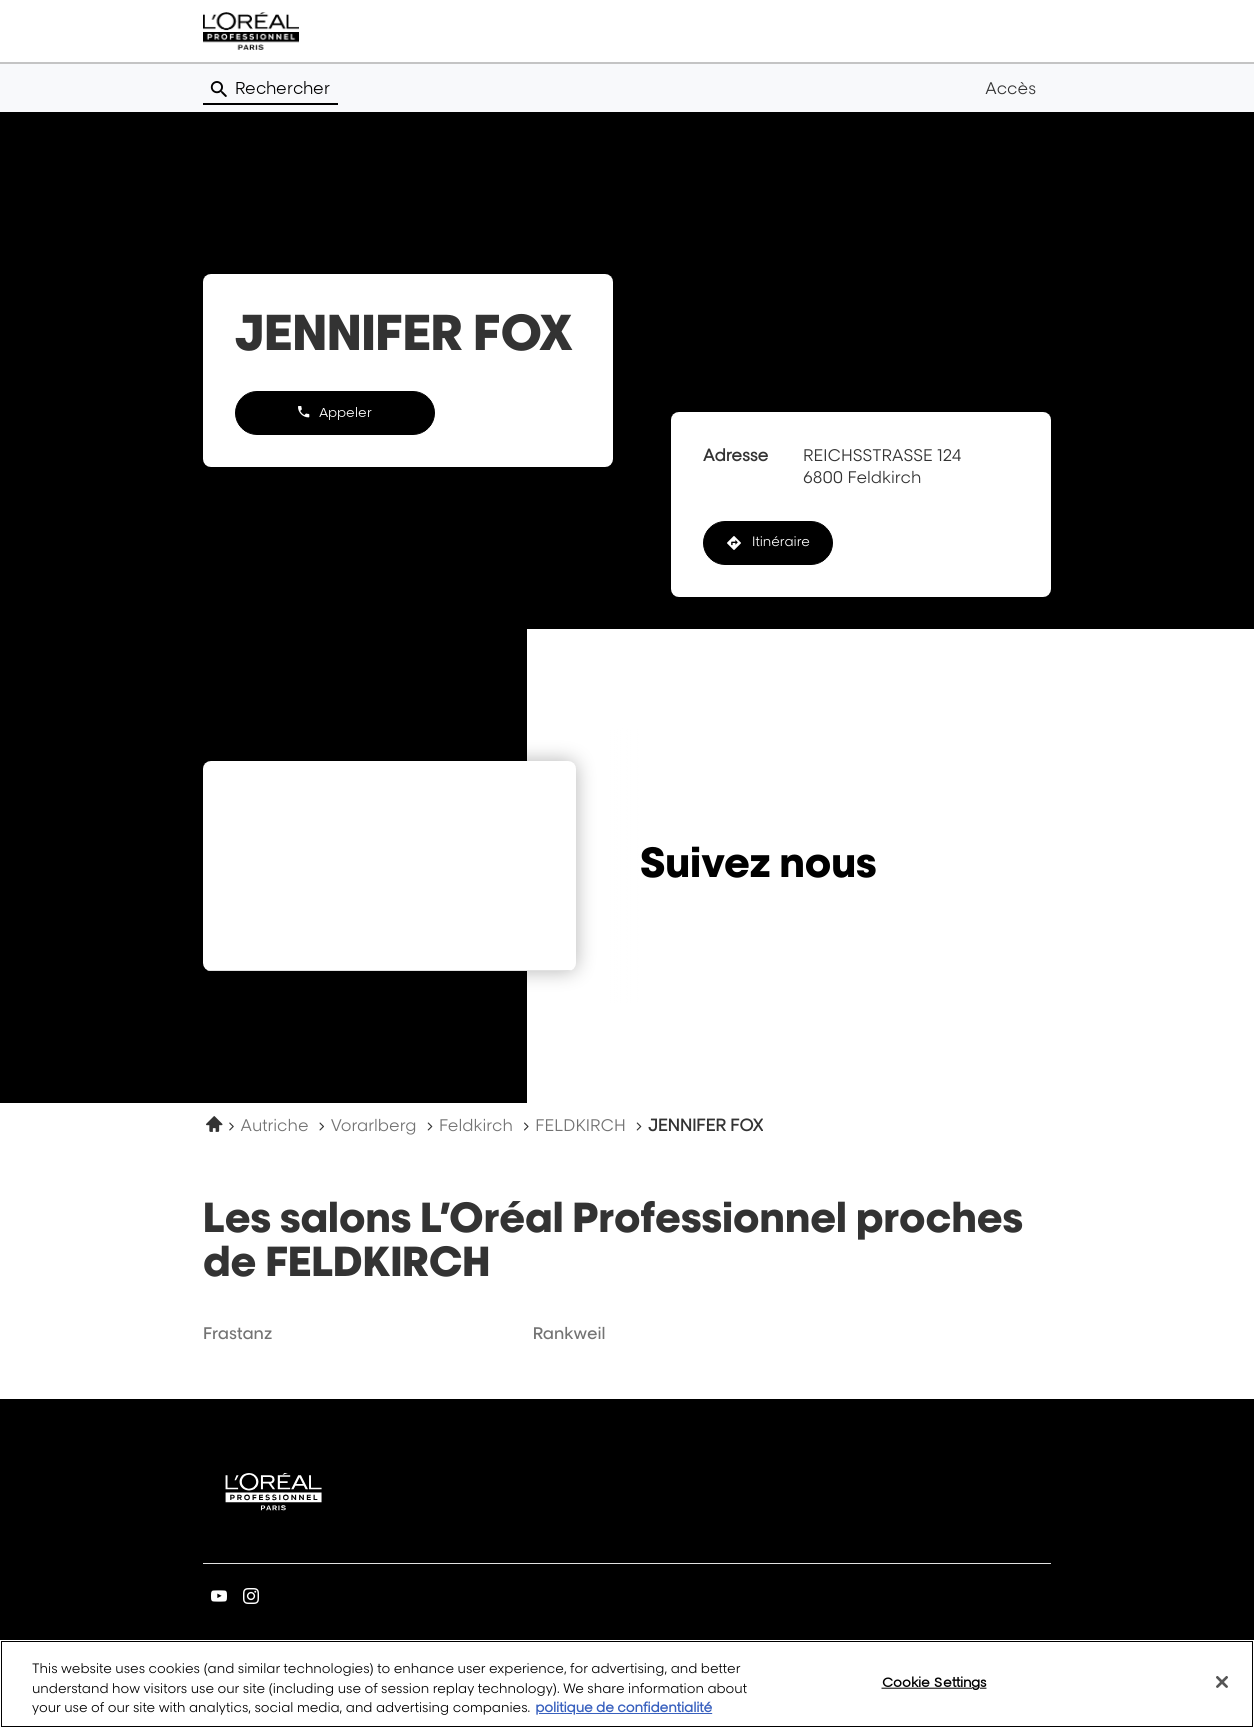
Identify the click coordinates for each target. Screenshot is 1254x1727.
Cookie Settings (934, 1696)
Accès (1010, 88)
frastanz (237, 1333)
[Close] (1222, 1696)
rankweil (569, 1333)
